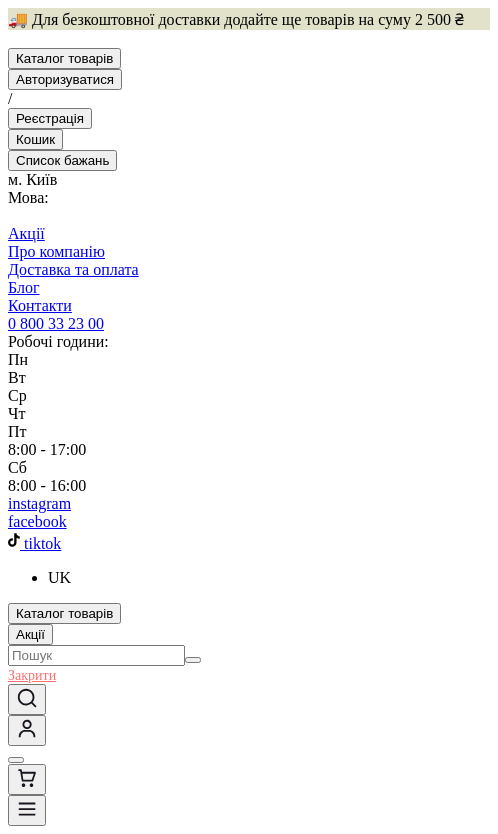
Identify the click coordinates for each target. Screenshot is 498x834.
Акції (30, 634)
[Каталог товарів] (64, 58)
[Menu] (27, 810)
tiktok (34, 543)
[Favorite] (62, 160)
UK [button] (59, 577)
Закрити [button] (32, 675)
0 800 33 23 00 (56, 323)
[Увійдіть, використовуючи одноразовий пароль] (27, 730)
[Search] (193, 660)
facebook (37, 521)
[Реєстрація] (50, 118)
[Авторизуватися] (65, 79)
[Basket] (35, 139)
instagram (39, 503)
